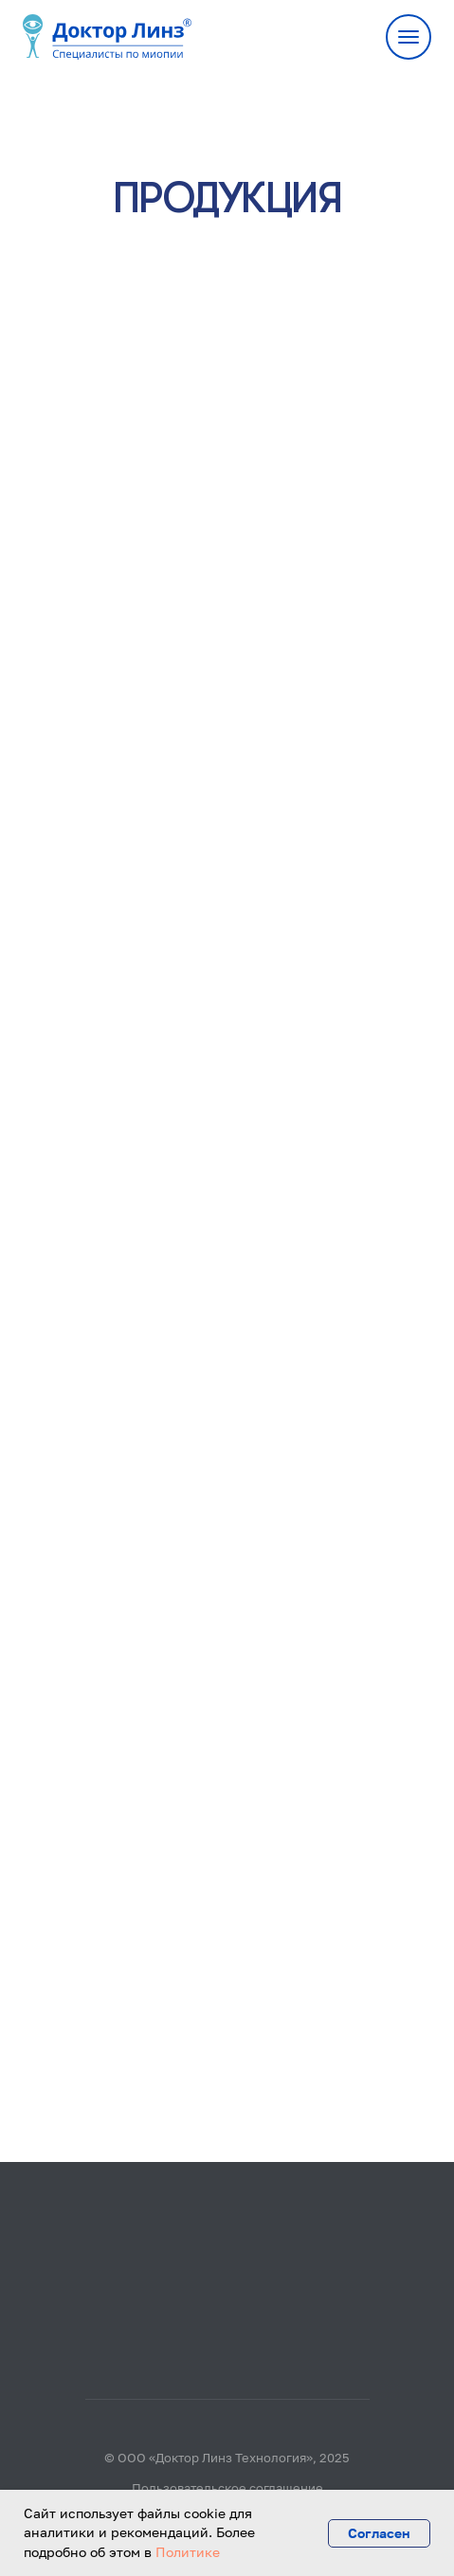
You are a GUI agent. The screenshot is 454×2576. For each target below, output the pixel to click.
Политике (187, 2552)
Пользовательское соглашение (227, 2487)
